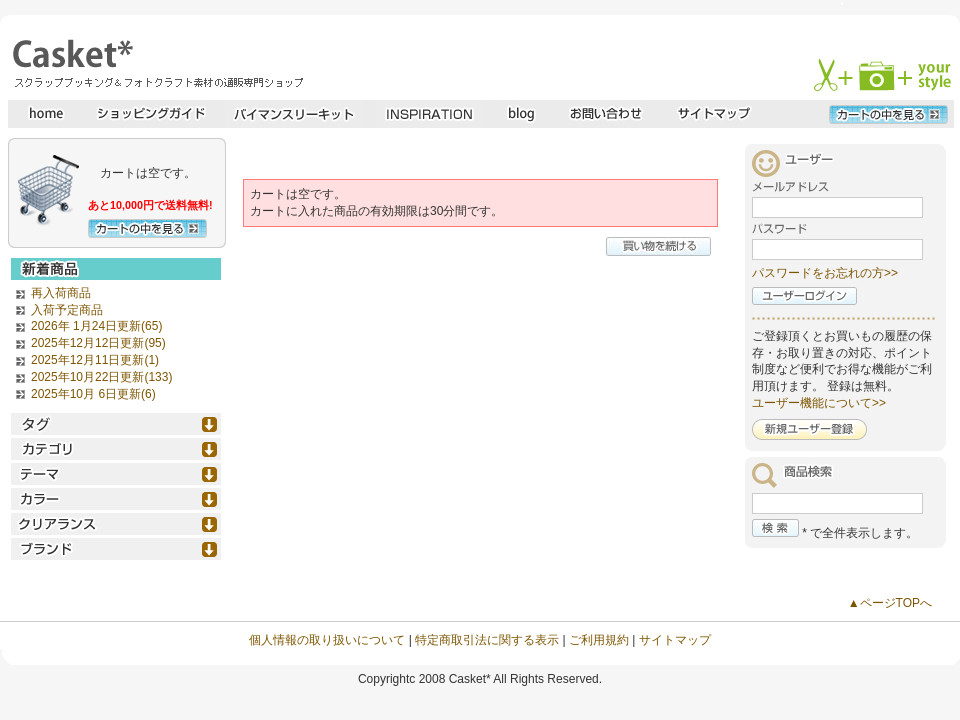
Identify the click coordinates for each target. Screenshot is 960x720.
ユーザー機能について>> (819, 403)
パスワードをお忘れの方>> (825, 273)
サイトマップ (675, 640)
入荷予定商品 (67, 310)
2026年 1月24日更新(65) (96, 326)
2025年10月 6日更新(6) (93, 394)
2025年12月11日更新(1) (95, 360)
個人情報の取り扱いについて (327, 640)
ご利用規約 (599, 640)
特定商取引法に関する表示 (487, 640)
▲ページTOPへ (890, 603)
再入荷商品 (61, 293)
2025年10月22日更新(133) (101, 377)
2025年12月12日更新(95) (98, 343)
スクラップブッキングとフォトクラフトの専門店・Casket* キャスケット (155, 63)
